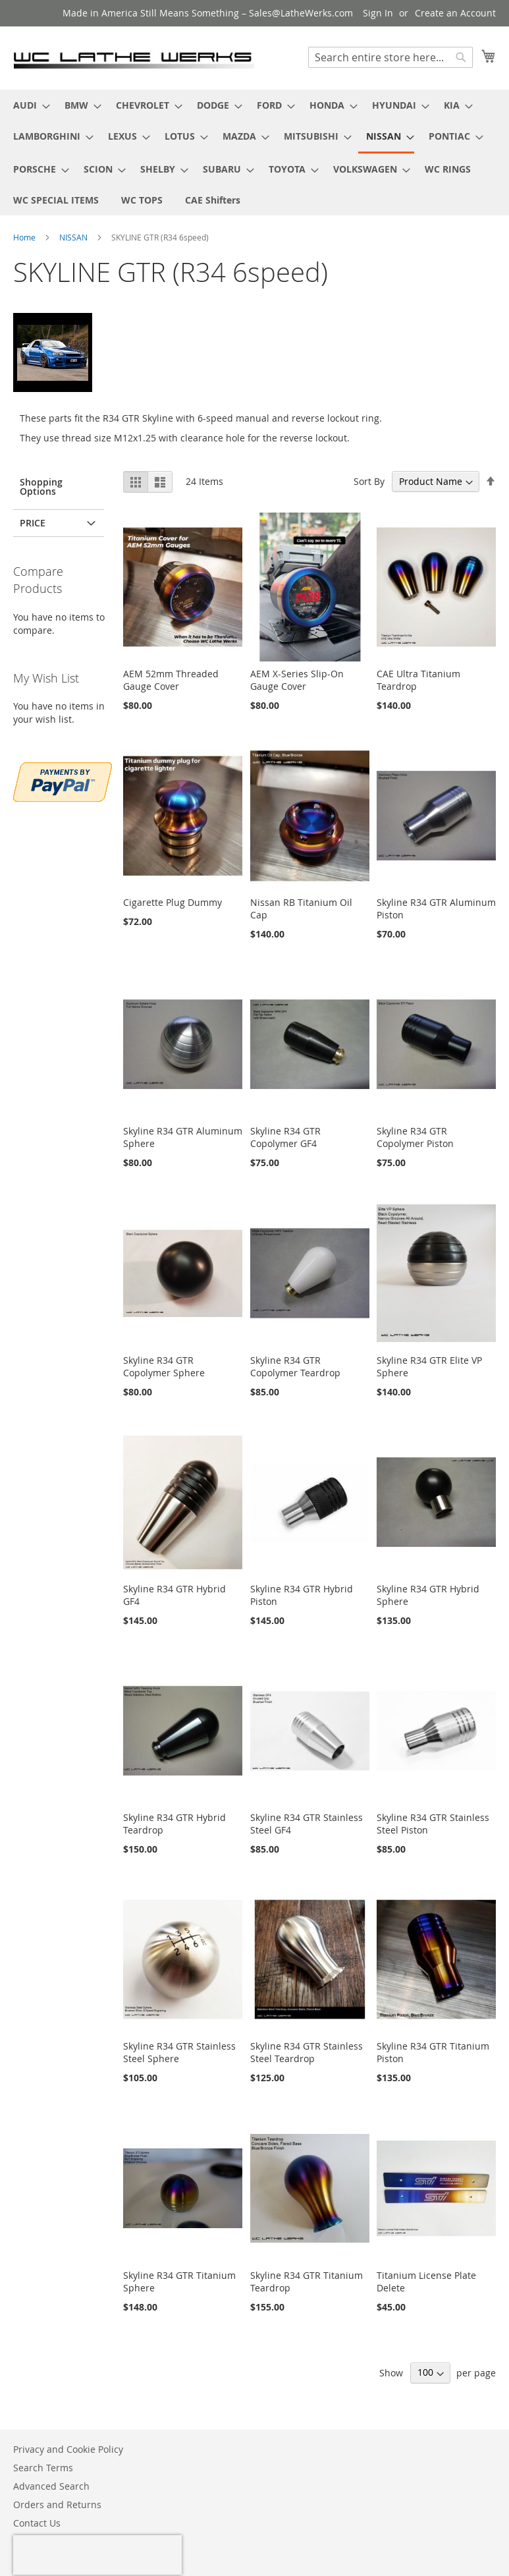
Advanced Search (51, 2486)
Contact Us (37, 2523)
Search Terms (43, 2467)
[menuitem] (27, 105)
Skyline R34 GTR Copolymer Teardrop (295, 1366)
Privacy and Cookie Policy (68, 2449)
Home (25, 237)
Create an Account (455, 13)
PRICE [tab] (32, 523)
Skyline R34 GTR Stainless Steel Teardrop (306, 2052)
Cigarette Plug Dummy (172, 902)
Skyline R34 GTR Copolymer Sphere (164, 1366)
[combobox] (390, 57)
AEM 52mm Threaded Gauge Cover (171, 679)
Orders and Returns (57, 2504)
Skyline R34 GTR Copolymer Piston (415, 1137)
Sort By (369, 481)
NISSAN (74, 237)
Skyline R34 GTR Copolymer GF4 (285, 1137)
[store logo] (134, 57)
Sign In (378, 13)
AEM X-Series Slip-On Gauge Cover (297, 679)
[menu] (254, 152)
